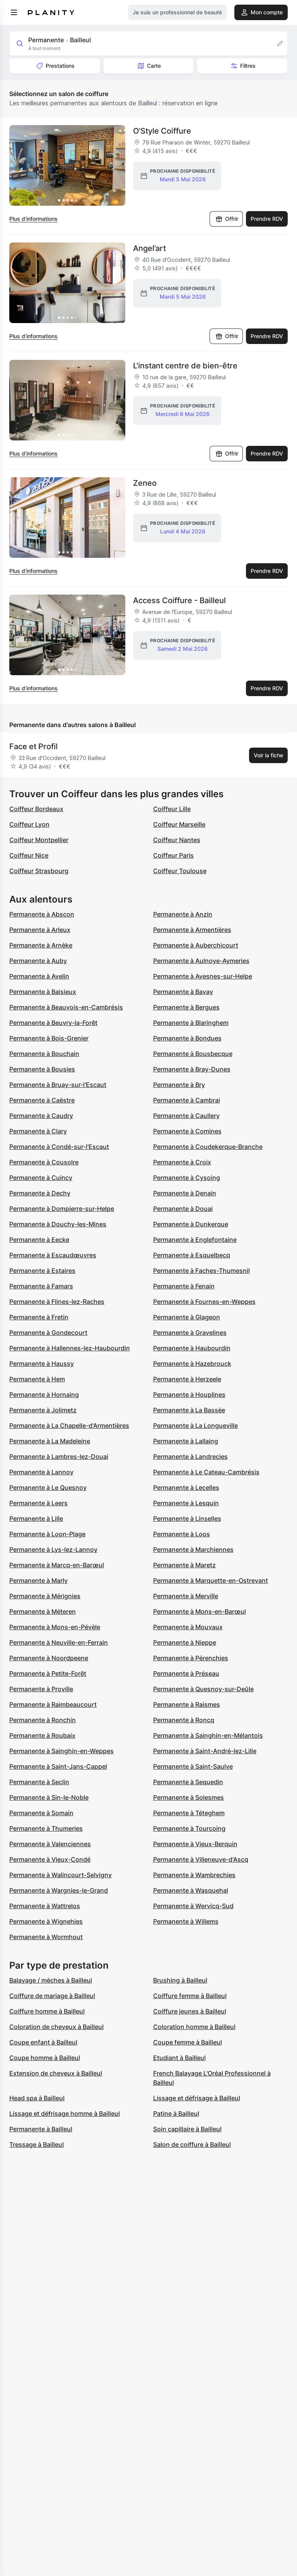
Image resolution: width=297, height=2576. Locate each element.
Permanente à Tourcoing (189, 1828)
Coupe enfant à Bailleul (43, 2042)
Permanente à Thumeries (46, 1828)
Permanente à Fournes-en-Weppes (204, 1301)
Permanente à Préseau (186, 1673)
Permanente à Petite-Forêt (47, 1673)
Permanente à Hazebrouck (192, 1363)
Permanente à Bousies (42, 1069)
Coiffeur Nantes (176, 840)
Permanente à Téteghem (189, 1813)
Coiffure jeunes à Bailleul (189, 2011)
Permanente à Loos (181, 1534)
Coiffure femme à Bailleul (190, 1996)
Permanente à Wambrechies (194, 1875)
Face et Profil (33, 746)
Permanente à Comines (187, 1131)
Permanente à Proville (41, 1689)
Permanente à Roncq (183, 1720)
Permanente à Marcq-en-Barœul (56, 1565)
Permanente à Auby (38, 961)
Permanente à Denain (184, 1193)
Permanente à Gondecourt (48, 1332)
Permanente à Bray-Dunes (191, 1069)
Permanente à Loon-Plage (47, 1534)
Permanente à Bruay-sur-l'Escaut (57, 1085)
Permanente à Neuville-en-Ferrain (58, 1642)
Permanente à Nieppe (184, 1642)
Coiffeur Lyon (29, 824)
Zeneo (145, 483)
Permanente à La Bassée (189, 1410)
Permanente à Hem (37, 1379)
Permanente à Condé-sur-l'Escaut (59, 1146)
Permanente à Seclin (39, 1782)
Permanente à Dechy (39, 1193)
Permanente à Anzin (182, 914)
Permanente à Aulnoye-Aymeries (201, 961)
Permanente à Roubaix (42, 1735)
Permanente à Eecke (39, 1239)
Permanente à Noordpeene (48, 1658)
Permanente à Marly (38, 1580)
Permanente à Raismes (186, 1704)
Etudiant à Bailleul (179, 2058)
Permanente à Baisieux (42, 992)
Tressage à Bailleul (36, 2144)
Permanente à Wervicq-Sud (193, 1906)
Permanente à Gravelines (190, 1332)
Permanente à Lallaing (185, 1441)
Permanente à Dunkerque (190, 1224)
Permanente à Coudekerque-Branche (208, 1146)
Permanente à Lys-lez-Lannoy (53, 1549)
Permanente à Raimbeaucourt (53, 1704)
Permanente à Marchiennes (193, 1549)
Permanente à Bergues (186, 1007)
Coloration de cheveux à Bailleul (56, 2027)
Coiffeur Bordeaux (36, 809)
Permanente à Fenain (184, 1286)
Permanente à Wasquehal (190, 1890)
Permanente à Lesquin (186, 1503)
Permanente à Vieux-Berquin (195, 1844)
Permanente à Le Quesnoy (48, 1487)
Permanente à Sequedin (188, 1782)
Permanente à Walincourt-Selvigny (60, 1875)
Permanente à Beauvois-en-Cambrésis (66, 1007)
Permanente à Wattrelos (44, 1906)
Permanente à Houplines (189, 1394)
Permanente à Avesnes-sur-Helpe (202, 976)
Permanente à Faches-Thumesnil (201, 1270)
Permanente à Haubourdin (191, 1348)
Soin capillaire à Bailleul (187, 2129)
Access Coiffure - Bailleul (179, 600)
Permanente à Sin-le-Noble (49, 1797)
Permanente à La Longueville (195, 1425)
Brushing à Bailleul (180, 1980)
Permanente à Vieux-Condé (49, 1859)
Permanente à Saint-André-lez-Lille (204, 1751)
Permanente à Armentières (192, 930)
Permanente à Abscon (41, 914)
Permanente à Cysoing (186, 1177)
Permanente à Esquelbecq (191, 1255)
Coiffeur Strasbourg (38, 871)
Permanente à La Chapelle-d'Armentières (69, 1425)
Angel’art (149, 248)
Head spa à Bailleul (37, 2098)
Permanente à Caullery (186, 1115)
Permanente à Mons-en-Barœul (199, 1611)
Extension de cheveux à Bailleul (55, 2073)
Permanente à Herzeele (187, 1379)
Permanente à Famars (41, 1286)
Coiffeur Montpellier (38, 840)
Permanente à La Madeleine (49, 1441)
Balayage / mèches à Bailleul (50, 1980)
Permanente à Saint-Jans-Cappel (58, 1766)
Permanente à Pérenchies (190, 1658)
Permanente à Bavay (183, 992)
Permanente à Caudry (41, 1115)
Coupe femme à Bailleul (187, 2042)
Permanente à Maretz (184, 1565)
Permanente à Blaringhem (191, 1023)
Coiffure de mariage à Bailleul (52, 1996)
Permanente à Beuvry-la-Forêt (53, 1023)
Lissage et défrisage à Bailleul (196, 2098)
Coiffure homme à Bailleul (47, 2011)
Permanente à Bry (179, 1085)
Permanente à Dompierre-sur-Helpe (61, 1208)
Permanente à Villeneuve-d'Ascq (200, 1859)
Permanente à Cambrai (186, 1100)
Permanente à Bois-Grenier (49, 1038)
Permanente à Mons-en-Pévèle (54, 1627)
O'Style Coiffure (162, 131)
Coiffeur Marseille (179, 824)
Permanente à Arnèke (40, 945)
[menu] (14, 12)
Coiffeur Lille (172, 809)
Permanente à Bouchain (44, 1054)
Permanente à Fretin (38, 1317)
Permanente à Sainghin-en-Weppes (61, 1751)
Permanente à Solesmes (188, 1797)
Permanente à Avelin (39, 976)
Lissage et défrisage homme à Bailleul (64, 2113)
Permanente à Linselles (187, 1518)
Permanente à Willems (185, 1921)
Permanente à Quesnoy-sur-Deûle (203, 1689)
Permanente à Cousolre (44, 1162)
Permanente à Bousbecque (192, 1054)
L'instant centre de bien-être (185, 365)
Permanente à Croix (182, 1162)
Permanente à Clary (38, 1131)
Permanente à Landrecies (190, 1456)
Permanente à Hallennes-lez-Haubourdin (69, 1348)
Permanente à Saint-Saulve (193, 1766)
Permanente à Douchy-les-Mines (57, 1224)
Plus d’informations (33, 218)
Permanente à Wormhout (46, 1937)
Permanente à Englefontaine (195, 1239)
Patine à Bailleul (176, 2113)
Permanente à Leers (38, 1503)
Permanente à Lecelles (186, 1487)
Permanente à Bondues (187, 1038)
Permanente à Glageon (186, 1317)
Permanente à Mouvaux (188, 1627)
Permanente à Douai (183, 1208)
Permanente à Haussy (41, 1363)
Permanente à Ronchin (42, 1720)
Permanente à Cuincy (40, 1177)
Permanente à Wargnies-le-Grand (58, 1890)
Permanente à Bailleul (40, 2129)
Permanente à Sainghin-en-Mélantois (208, 1735)
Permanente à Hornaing (44, 1394)
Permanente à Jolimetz (43, 1410)
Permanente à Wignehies (46, 1921)
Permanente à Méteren (42, 1611)
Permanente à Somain (41, 1813)
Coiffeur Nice (28, 855)
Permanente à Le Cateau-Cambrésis (206, 1472)
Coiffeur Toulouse (180, 871)
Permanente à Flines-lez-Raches (56, 1301)
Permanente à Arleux (39, 930)
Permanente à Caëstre (42, 1100)
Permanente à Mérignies (44, 1596)
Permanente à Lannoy (41, 1472)
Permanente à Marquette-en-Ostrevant (210, 1580)
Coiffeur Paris (173, 855)
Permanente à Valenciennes (50, 1844)
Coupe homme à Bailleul (44, 2058)
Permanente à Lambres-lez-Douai (58, 1456)
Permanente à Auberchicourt (195, 945)
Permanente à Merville (185, 1596)
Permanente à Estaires (42, 1270)
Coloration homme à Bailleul (194, 2027)
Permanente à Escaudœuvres (52, 1255)
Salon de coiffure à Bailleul (192, 2144)
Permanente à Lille (36, 1518)
